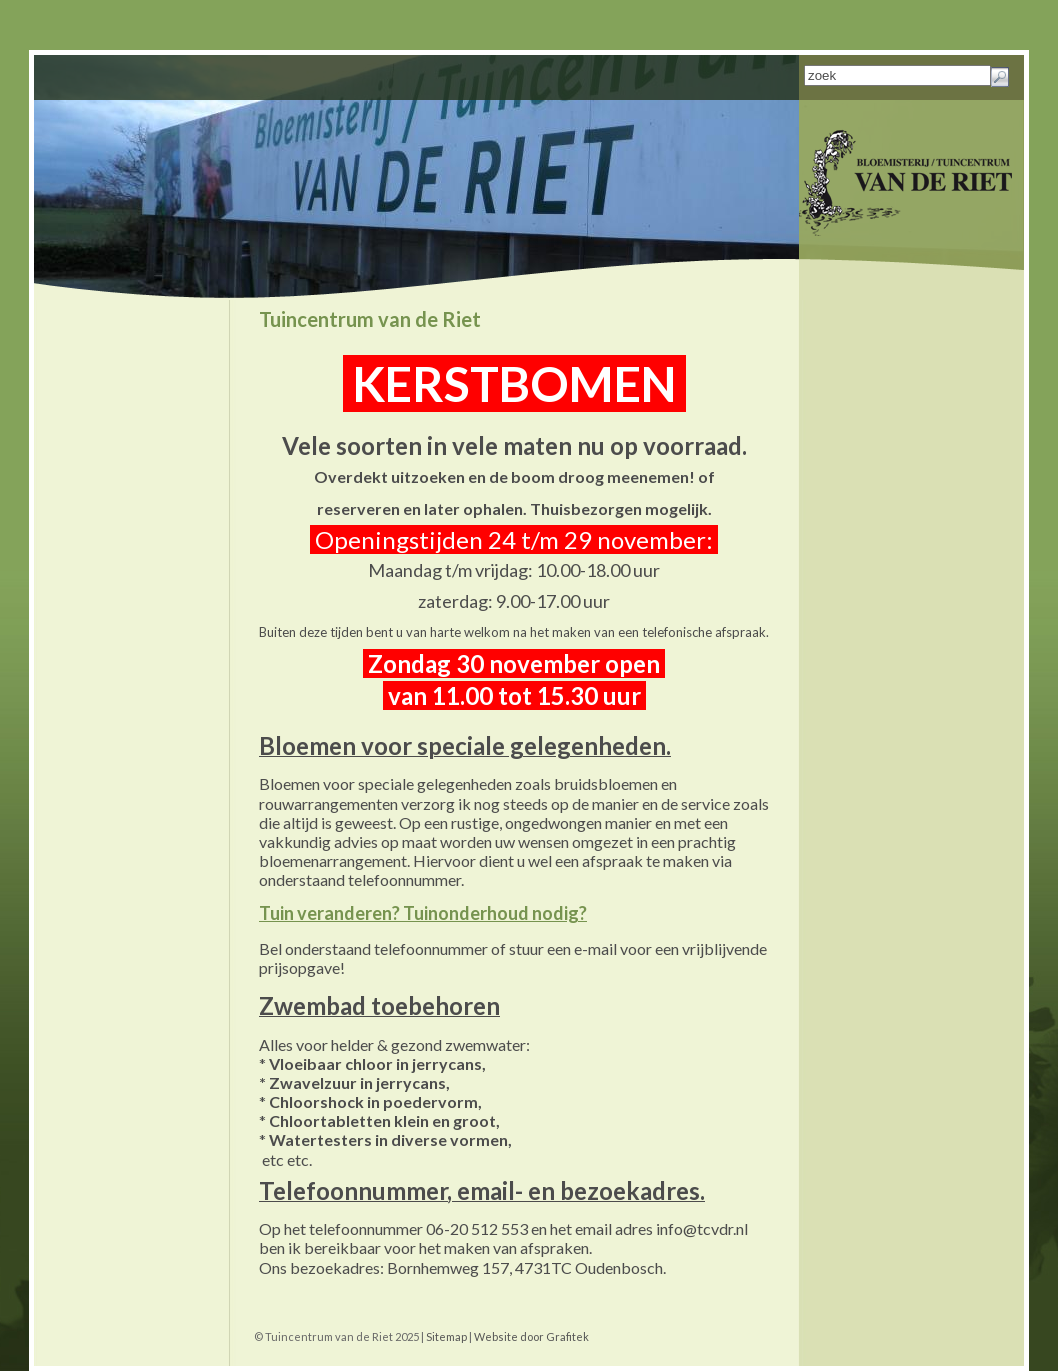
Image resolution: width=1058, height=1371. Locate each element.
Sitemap (446, 1336)
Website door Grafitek (531, 1336)
